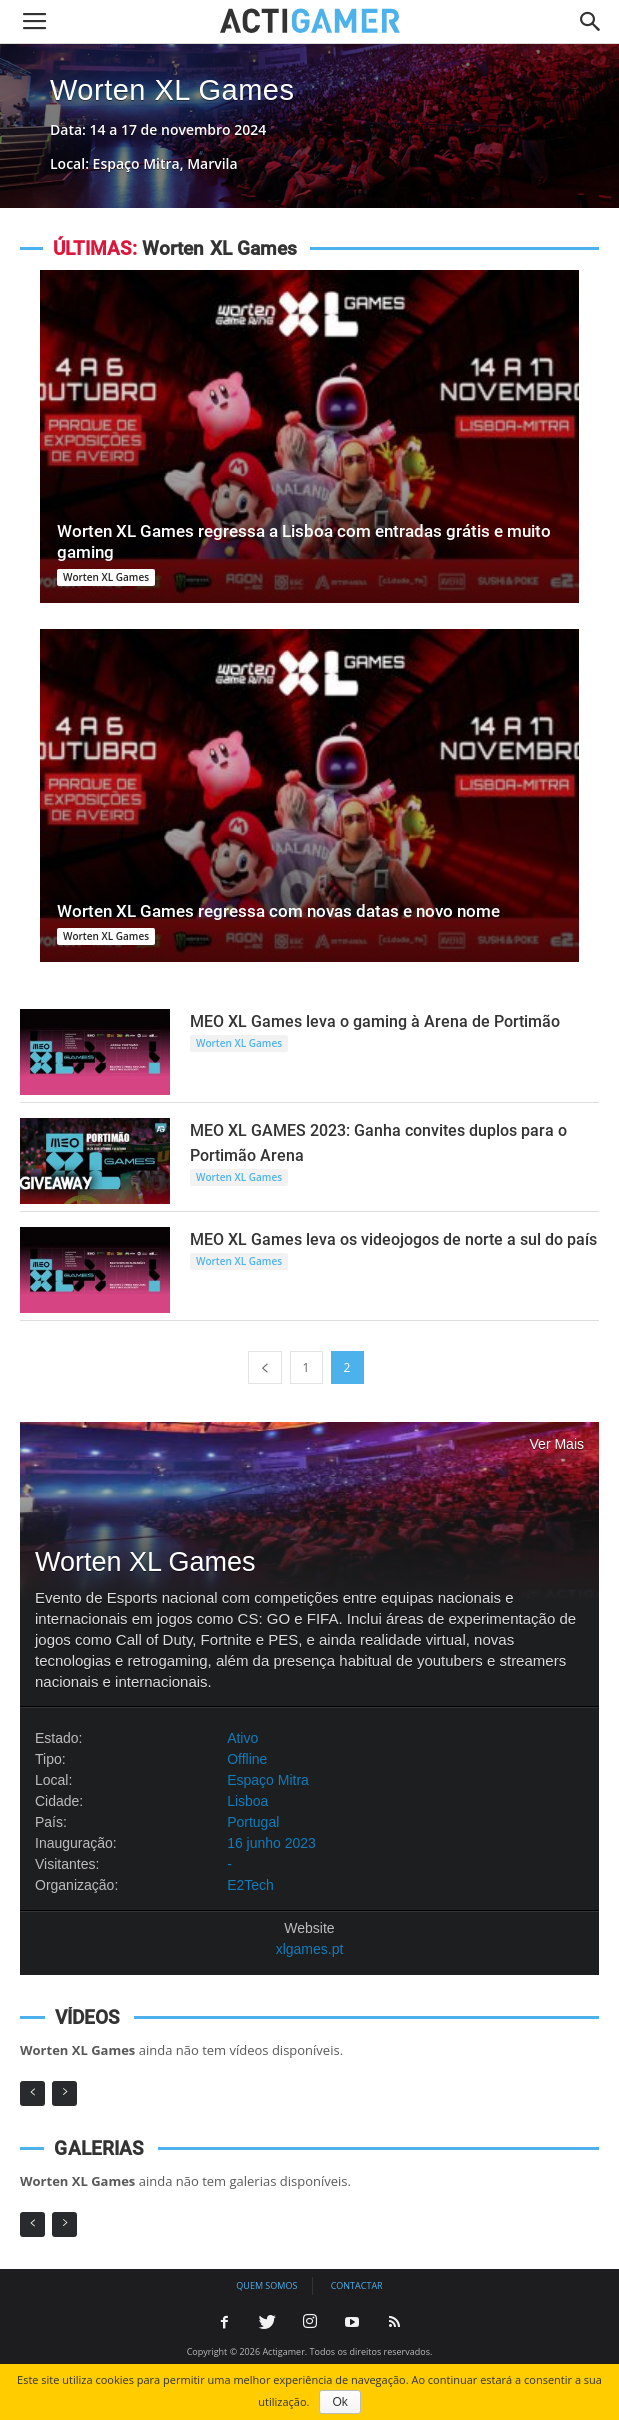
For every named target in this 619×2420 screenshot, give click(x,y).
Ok (339, 2402)
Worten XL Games (172, 90)
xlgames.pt (310, 1949)
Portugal (253, 1822)
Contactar (357, 2285)
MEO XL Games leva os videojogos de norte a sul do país (393, 1239)
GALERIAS (98, 2148)
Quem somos (266, 2285)
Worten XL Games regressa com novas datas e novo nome (278, 911)
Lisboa (247, 1801)
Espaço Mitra (268, 1780)
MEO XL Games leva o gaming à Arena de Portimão (375, 1021)
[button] (591, 22)
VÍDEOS (87, 2017)
